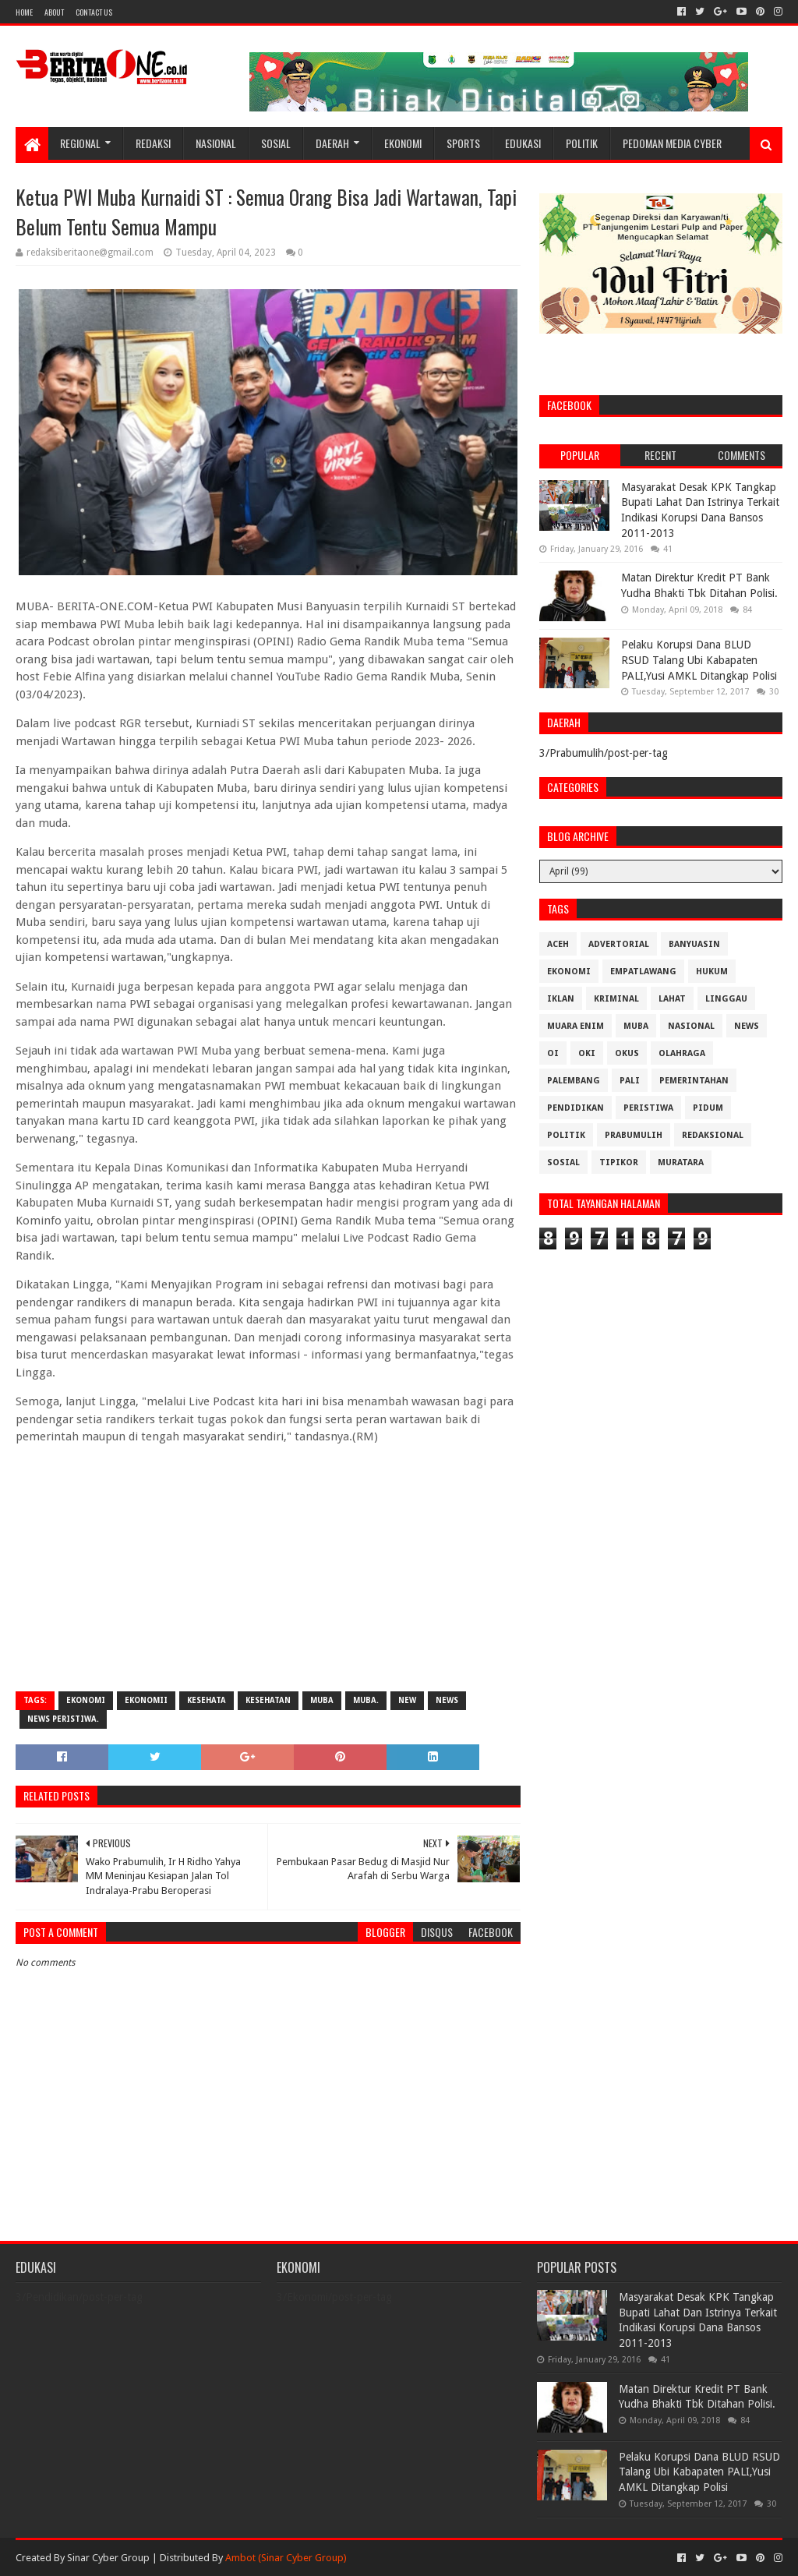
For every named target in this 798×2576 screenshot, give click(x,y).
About (54, 12)
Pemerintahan (694, 1081)
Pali (630, 1081)
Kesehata (206, 1700)
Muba (322, 1700)
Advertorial (618, 944)
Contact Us (94, 12)
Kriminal (616, 999)
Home (24, 12)
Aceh (558, 944)
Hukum (712, 971)
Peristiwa (648, 1108)
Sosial (276, 143)
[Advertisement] (268, 1567)
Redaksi (153, 143)
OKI (586, 1053)
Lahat (672, 999)
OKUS (627, 1053)
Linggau (726, 999)
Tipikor (618, 1162)
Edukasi (523, 143)
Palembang (573, 1081)
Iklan (560, 999)
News (447, 1700)
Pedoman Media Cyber (672, 143)
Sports (463, 143)
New (407, 1700)
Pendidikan (575, 1108)
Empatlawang (643, 971)
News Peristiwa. (63, 1719)
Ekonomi (403, 143)
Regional (80, 143)
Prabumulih (633, 1135)
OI (553, 1053)
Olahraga (682, 1053)
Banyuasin (694, 944)
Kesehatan (268, 1700)
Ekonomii (146, 1700)
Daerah (332, 143)
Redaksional (712, 1135)
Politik (582, 143)
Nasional (216, 143)
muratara (681, 1162)
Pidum (708, 1108)
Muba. (366, 1700)
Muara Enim (575, 1026)
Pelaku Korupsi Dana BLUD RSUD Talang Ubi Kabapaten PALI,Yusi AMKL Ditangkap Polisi (699, 659)
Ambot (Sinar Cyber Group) (286, 2558)
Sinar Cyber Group (108, 2558)
